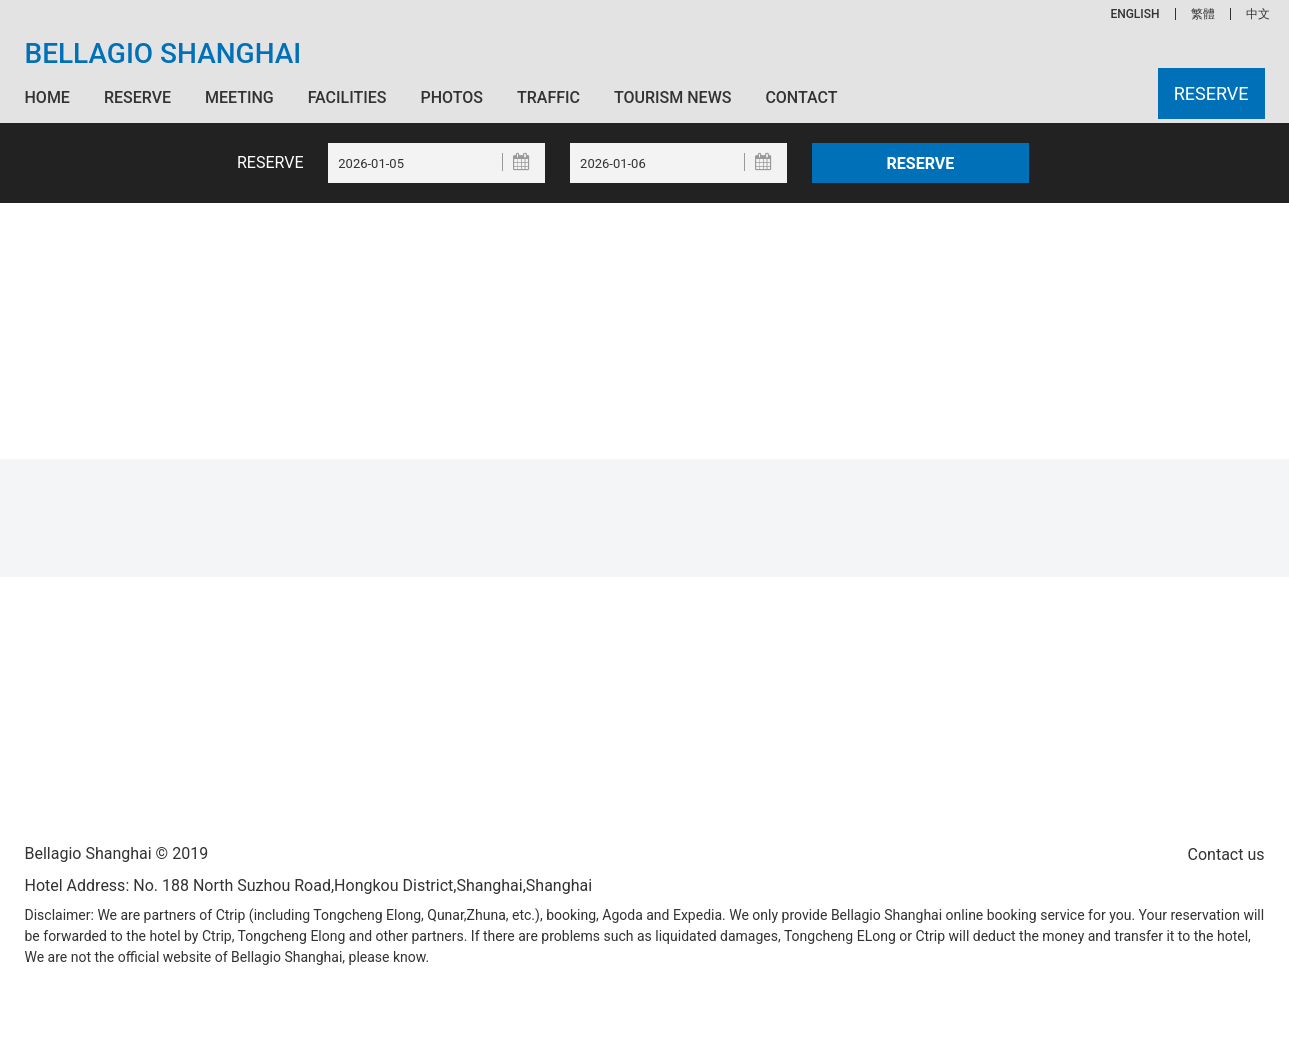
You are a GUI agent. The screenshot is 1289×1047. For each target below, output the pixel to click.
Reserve (137, 97)
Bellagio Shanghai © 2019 (117, 853)
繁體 (1203, 14)
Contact (801, 97)
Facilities (347, 97)
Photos (452, 97)
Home (47, 97)
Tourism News (672, 97)
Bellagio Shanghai (163, 54)
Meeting (239, 97)
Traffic (548, 97)
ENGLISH (1134, 14)
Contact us (1226, 854)
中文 (1258, 14)
